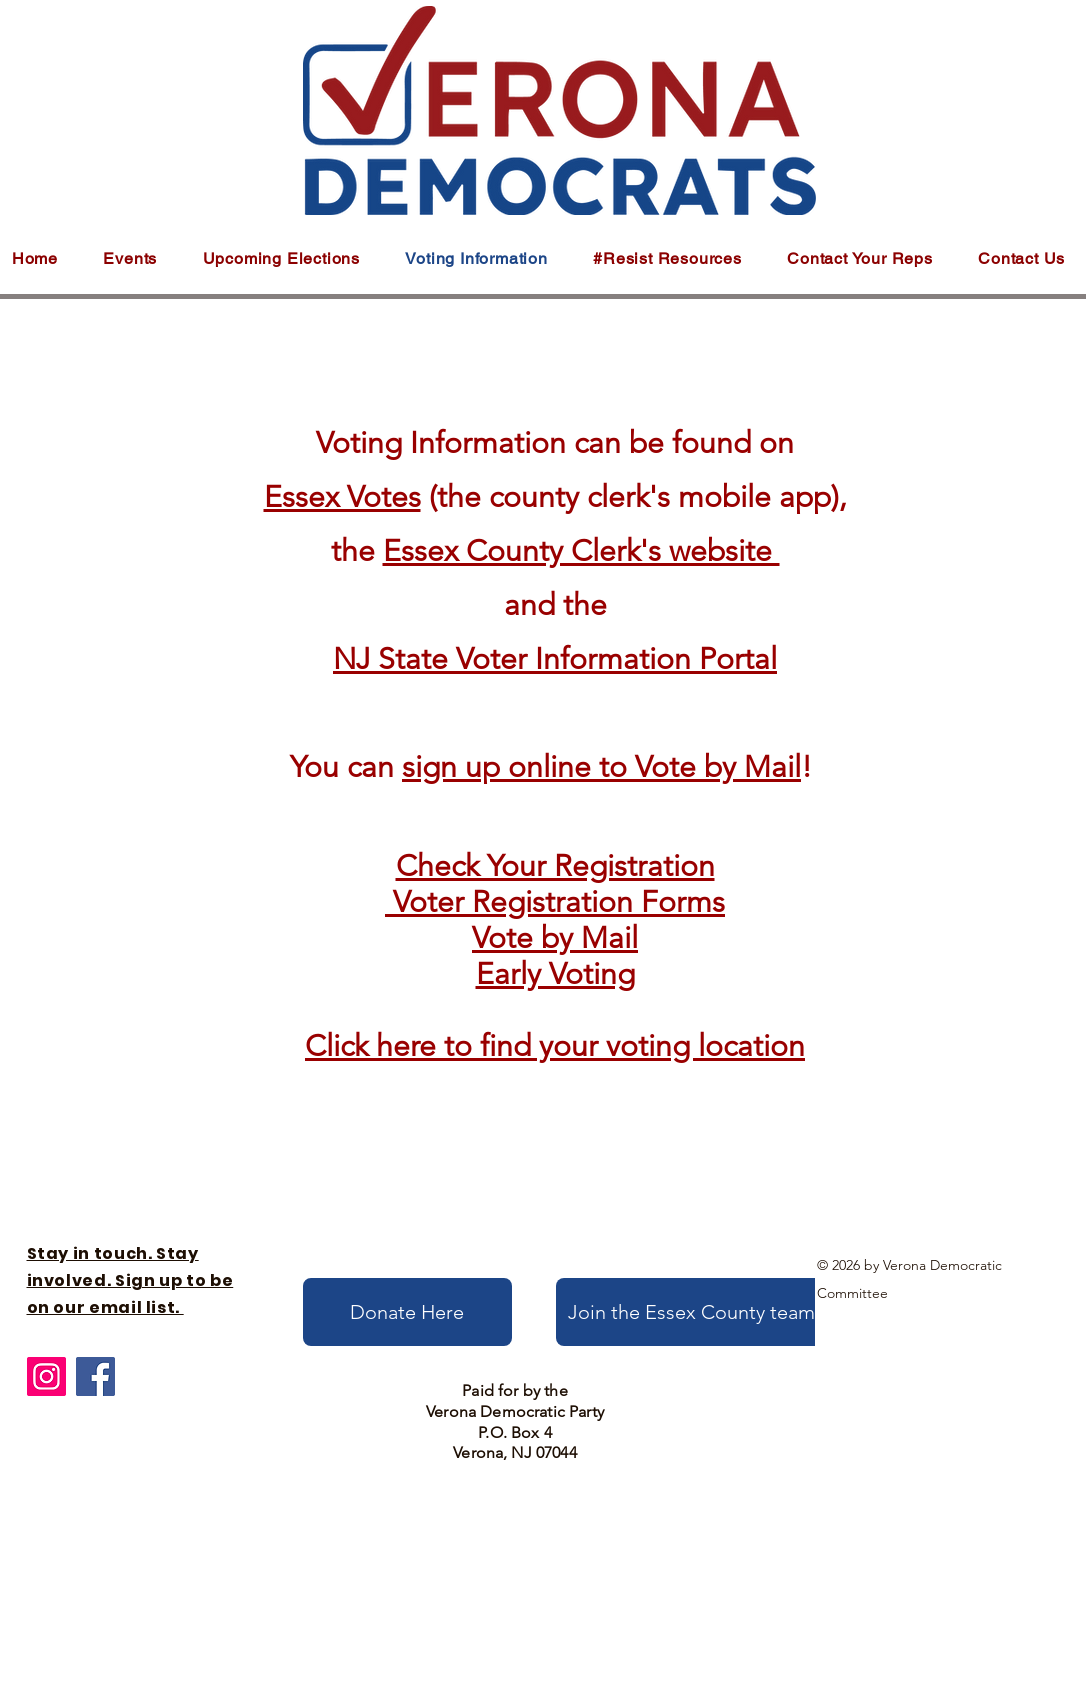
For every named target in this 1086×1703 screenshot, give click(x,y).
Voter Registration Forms (559, 902)
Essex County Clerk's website (581, 551)
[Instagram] (46, 1376)
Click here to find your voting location (555, 1046)
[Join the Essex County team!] (695, 1312)
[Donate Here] (407, 1312)
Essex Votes (342, 497)
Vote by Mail (555, 938)
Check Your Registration (555, 866)
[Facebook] (95, 1376)
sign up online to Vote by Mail (601, 767)
